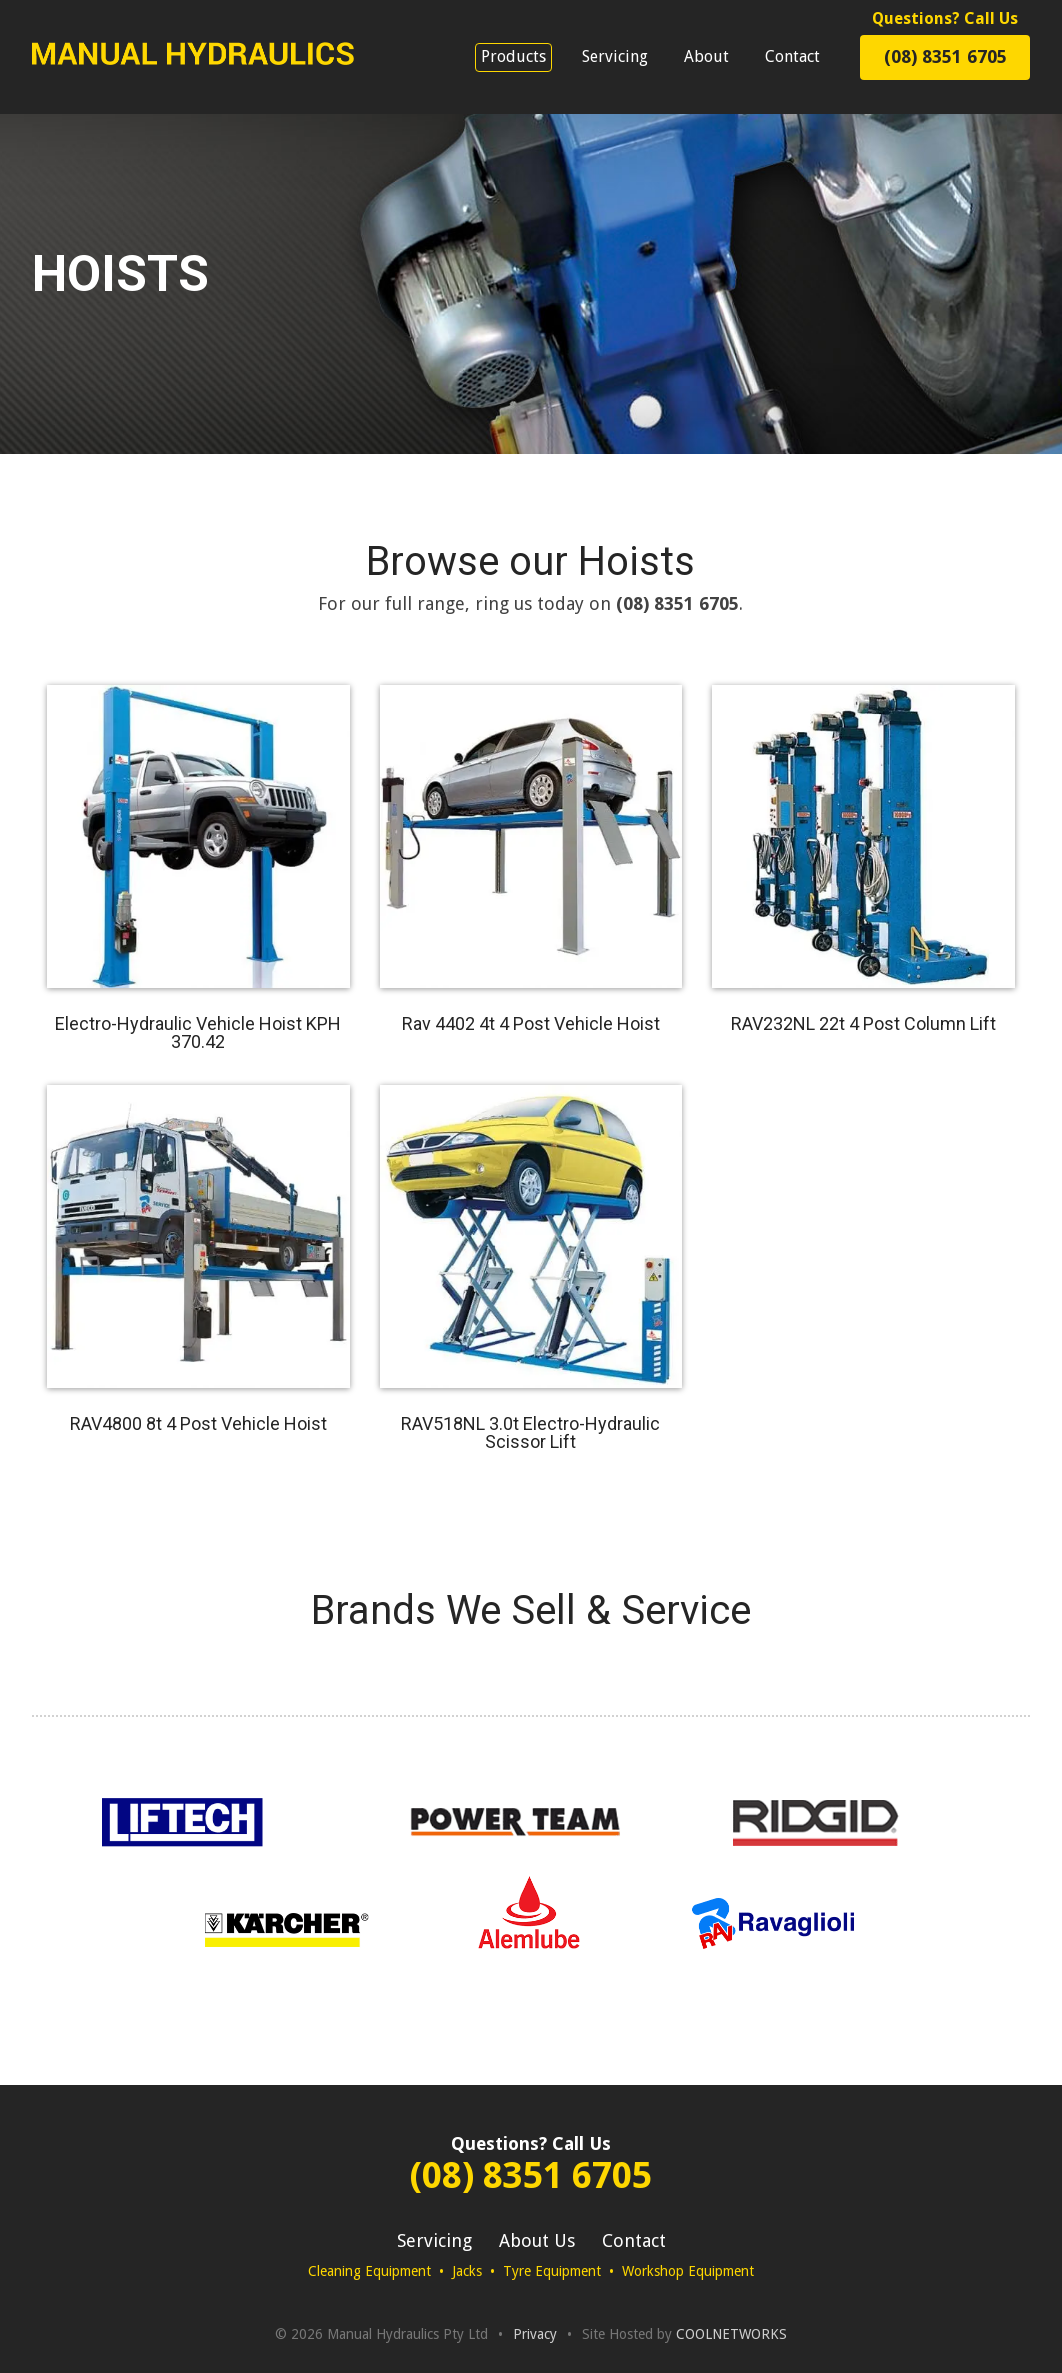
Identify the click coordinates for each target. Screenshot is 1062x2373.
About (706, 56)
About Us (537, 2240)
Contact (792, 56)
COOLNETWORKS (731, 2334)
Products (513, 56)
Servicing (615, 56)
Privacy (535, 2334)
